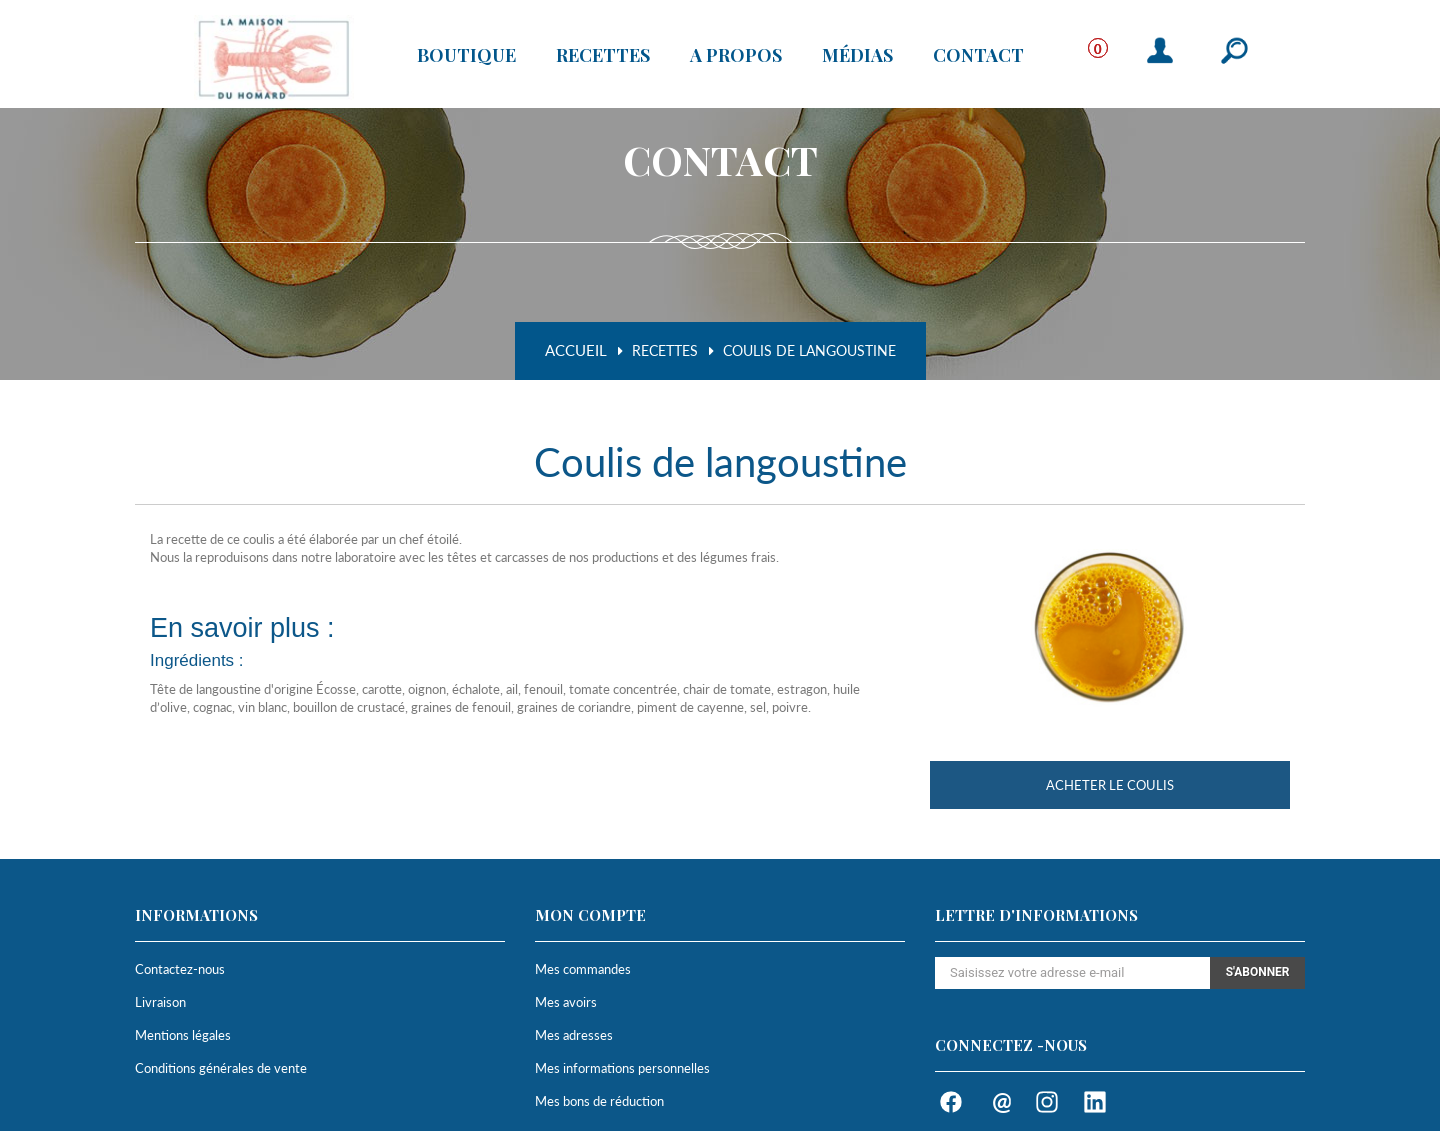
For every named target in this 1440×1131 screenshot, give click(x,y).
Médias (857, 55)
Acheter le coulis (1110, 785)
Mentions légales (183, 1035)
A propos (736, 55)
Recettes (603, 55)
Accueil (576, 350)
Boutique (466, 55)
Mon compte (590, 915)
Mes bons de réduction (599, 1101)
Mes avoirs (566, 1002)
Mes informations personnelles (622, 1068)
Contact (978, 55)
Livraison (160, 1002)
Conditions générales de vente (221, 1068)
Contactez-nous (180, 969)
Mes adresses (574, 1035)
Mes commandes (583, 969)
